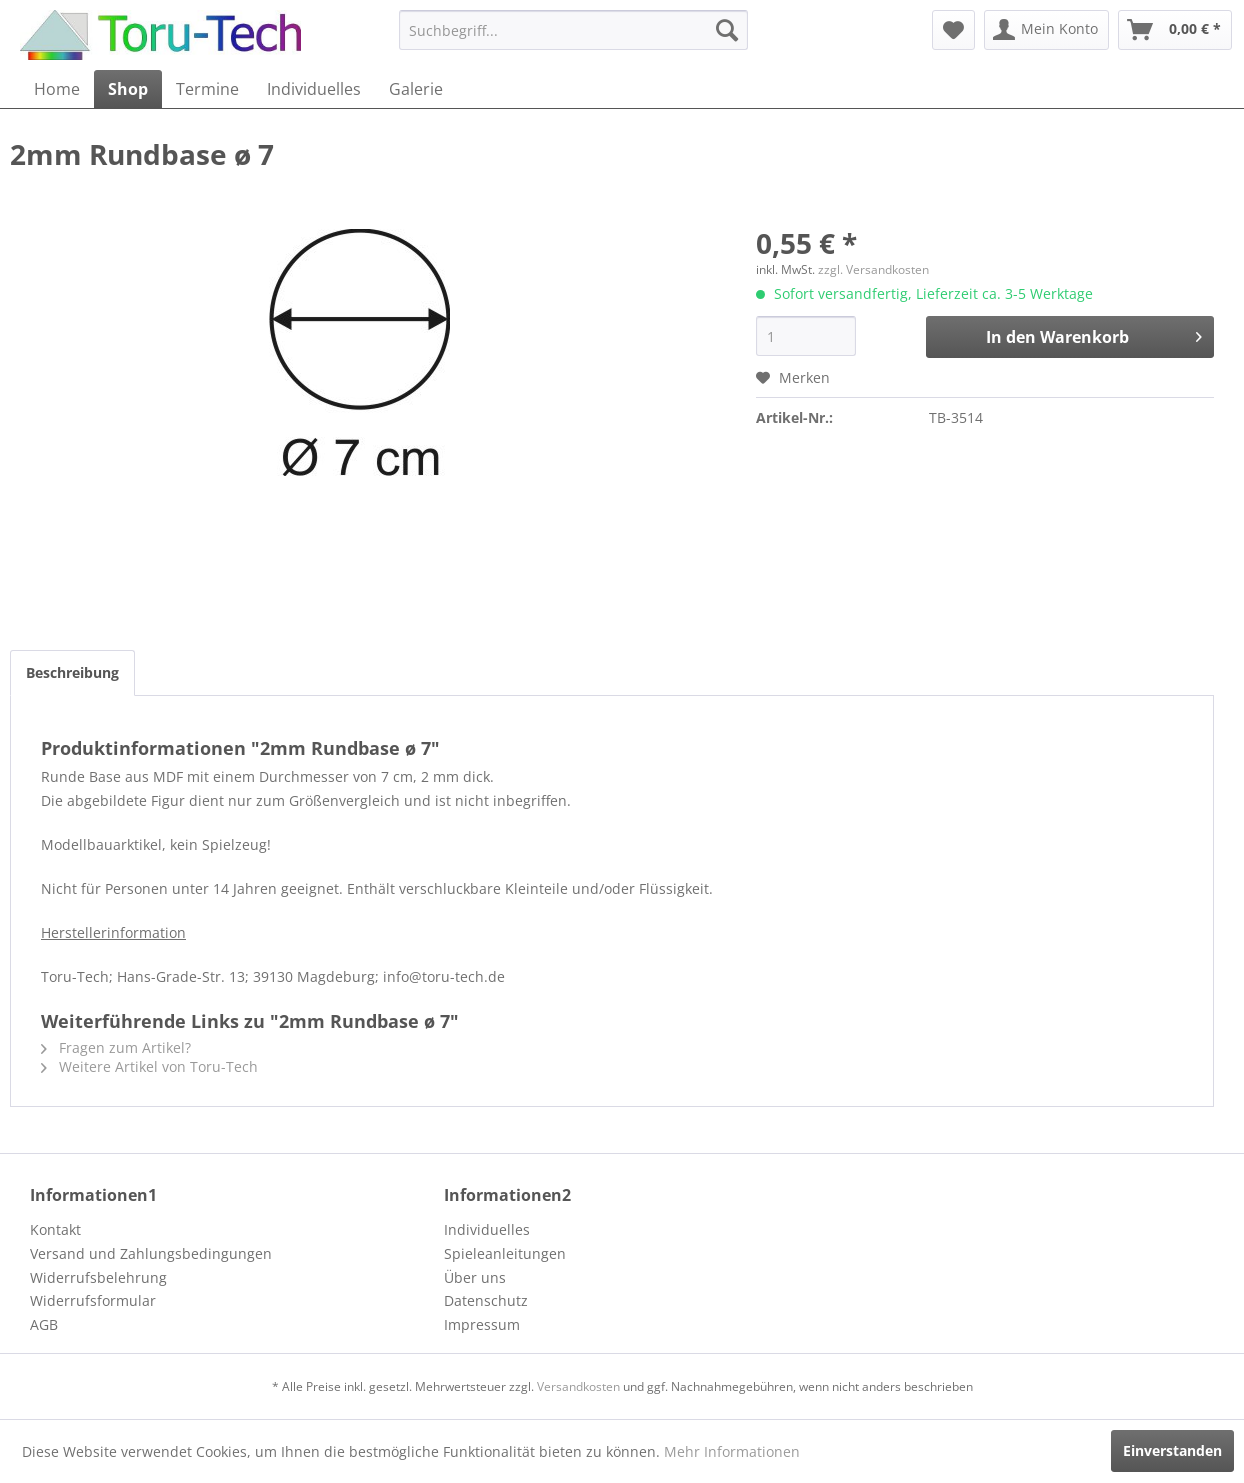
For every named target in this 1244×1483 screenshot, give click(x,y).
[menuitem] (573, 30)
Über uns (475, 1277)
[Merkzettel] (953, 30)
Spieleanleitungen (505, 1253)
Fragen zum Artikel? (116, 1047)
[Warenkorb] (1175, 30)
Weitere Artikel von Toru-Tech (149, 1066)
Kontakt (55, 1229)
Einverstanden (1172, 1450)
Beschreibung (72, 672)
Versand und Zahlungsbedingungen (151, 1253)
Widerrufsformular (93, 1300)
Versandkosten (578, 1386)
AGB (44, 1324)
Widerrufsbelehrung (98, 1277)
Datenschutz (486, 1300)
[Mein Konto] (1046, 30)
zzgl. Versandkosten (873, 269)
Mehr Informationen (732, 1451)
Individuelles (487, 1229)
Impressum (482, 1324)
